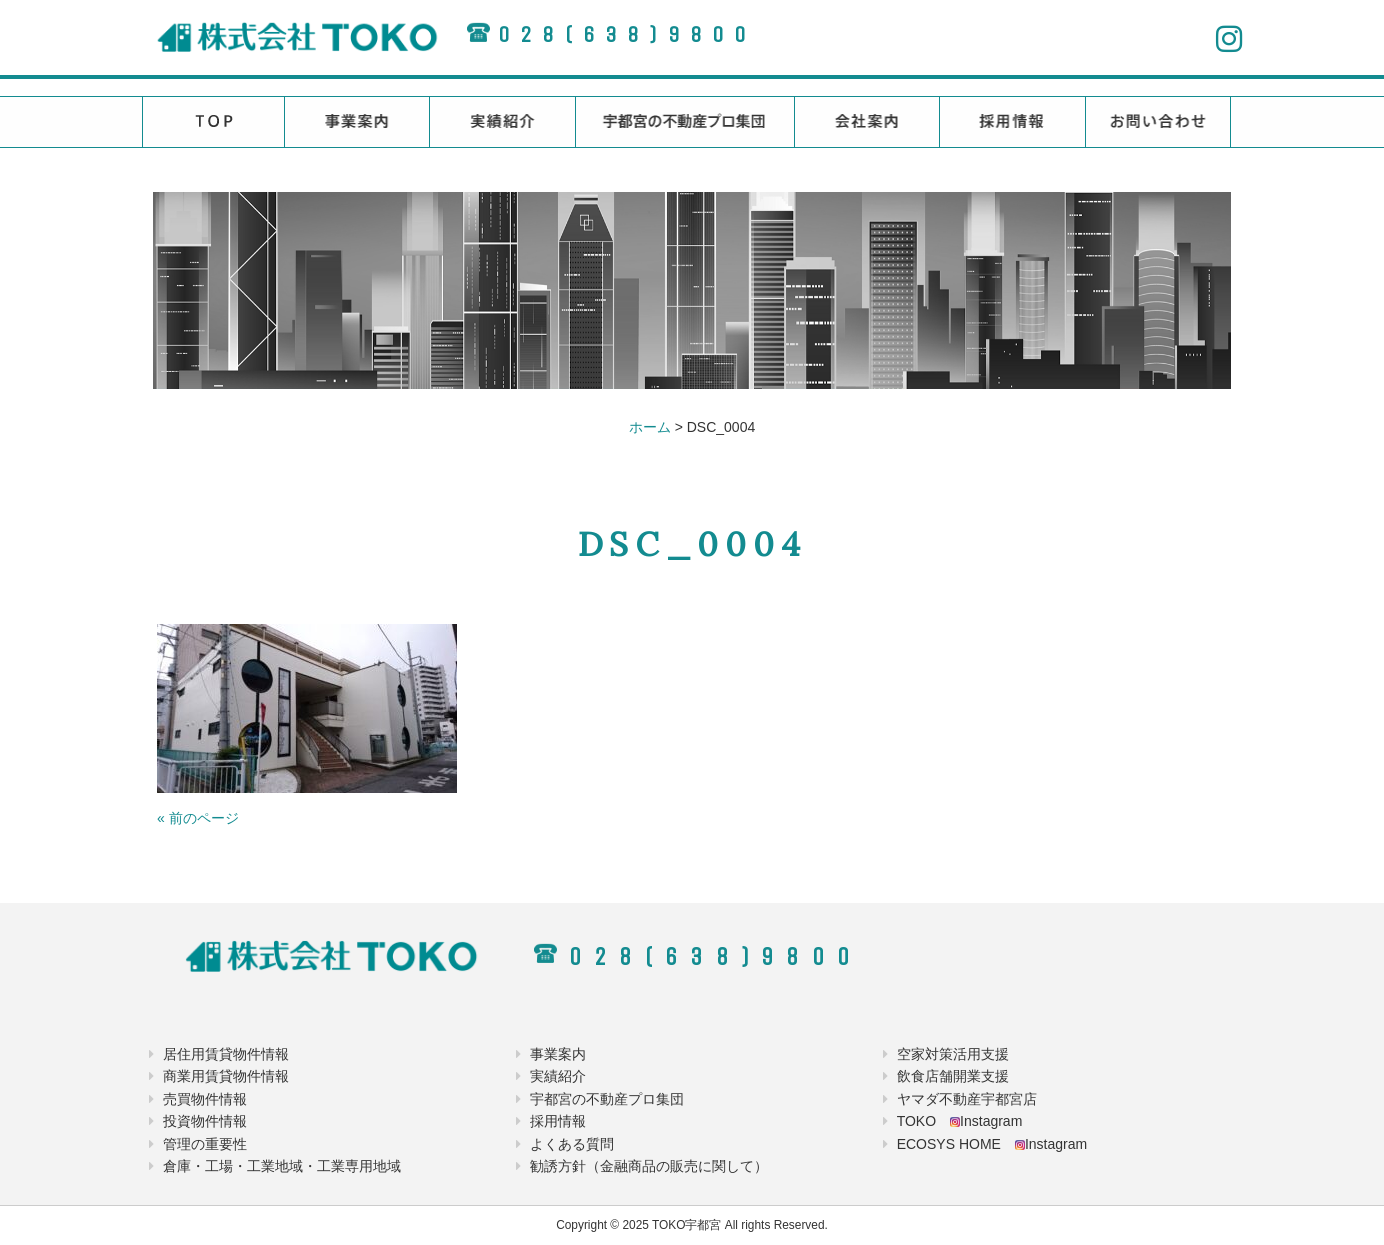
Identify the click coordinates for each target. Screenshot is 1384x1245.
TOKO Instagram (960, 1121)
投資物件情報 (205, 1121)
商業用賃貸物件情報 (226, 1076)
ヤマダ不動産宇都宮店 (967, 1099)
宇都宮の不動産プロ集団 (607, 1099)
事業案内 (558, 1054)
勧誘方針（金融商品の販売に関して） (649, 1166)
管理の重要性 (205, 1144)
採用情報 (558, 1121)
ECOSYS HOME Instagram (992, 1144)
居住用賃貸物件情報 (226, 1054)
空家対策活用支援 (953, 1054)
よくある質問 (572, 1144)
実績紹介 (558, 1076)
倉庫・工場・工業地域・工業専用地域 (282, 1166)
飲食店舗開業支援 (953, 1076)
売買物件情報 (205, 1099)
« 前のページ (198, 818)
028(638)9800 (627, 34)
